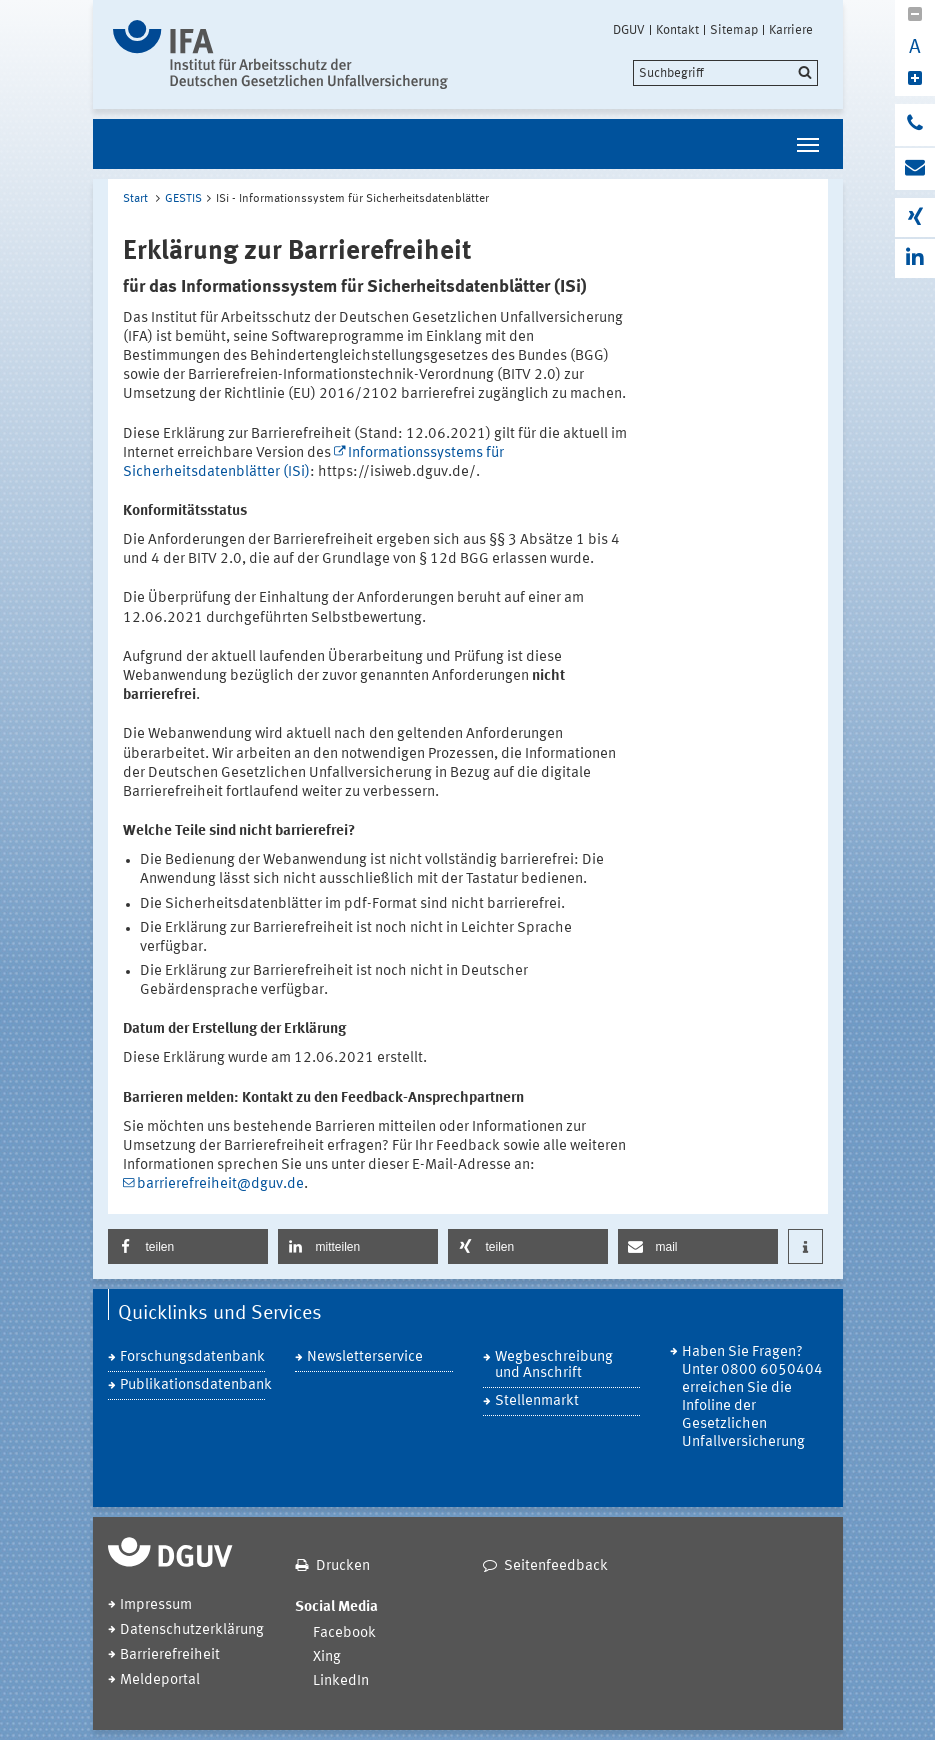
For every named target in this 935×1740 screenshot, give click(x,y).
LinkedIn (341, 1681)
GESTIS (183, 199)
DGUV (629, 30)
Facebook (344, 1633)
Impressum (156, 1605)
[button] (188, 1246)
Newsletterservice (365, 1357)
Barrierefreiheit (170, 1655)
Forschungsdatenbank (192, 1357)
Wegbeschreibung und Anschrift (554, 1365)
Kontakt (677, 30)
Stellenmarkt (537, 1401)
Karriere (791, 30)
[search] (725, 73)
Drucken (343, 1566)
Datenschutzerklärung (192, 1630)
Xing (327, 1657)
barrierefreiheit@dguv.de (220, 1184)
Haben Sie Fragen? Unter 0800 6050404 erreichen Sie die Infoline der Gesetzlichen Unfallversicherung (752, 1397)
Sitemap (734, 30)
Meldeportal (160, 1680)
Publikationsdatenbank (193, 1385)
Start (135, 199)
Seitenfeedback (556, 1566)
